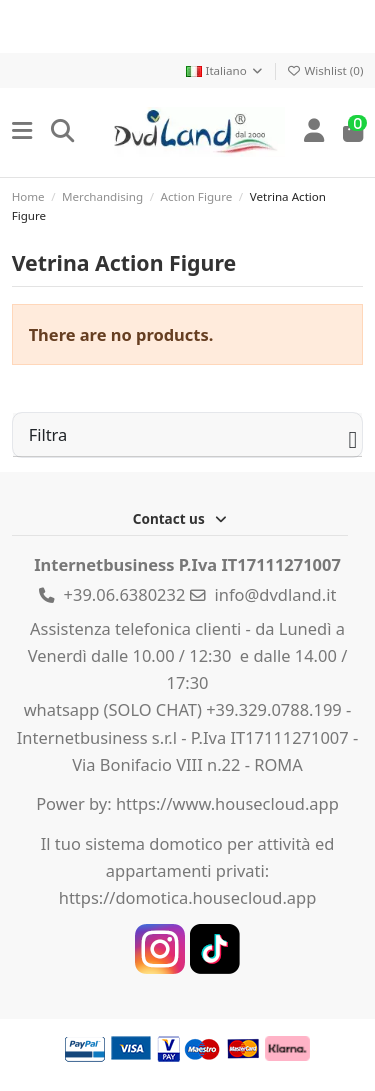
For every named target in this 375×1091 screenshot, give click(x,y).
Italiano (225, 70)
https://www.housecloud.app (227, 803)
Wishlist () (325, 70)
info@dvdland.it (276, 594)
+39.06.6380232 (125, 594)
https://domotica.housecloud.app (188, 897)
